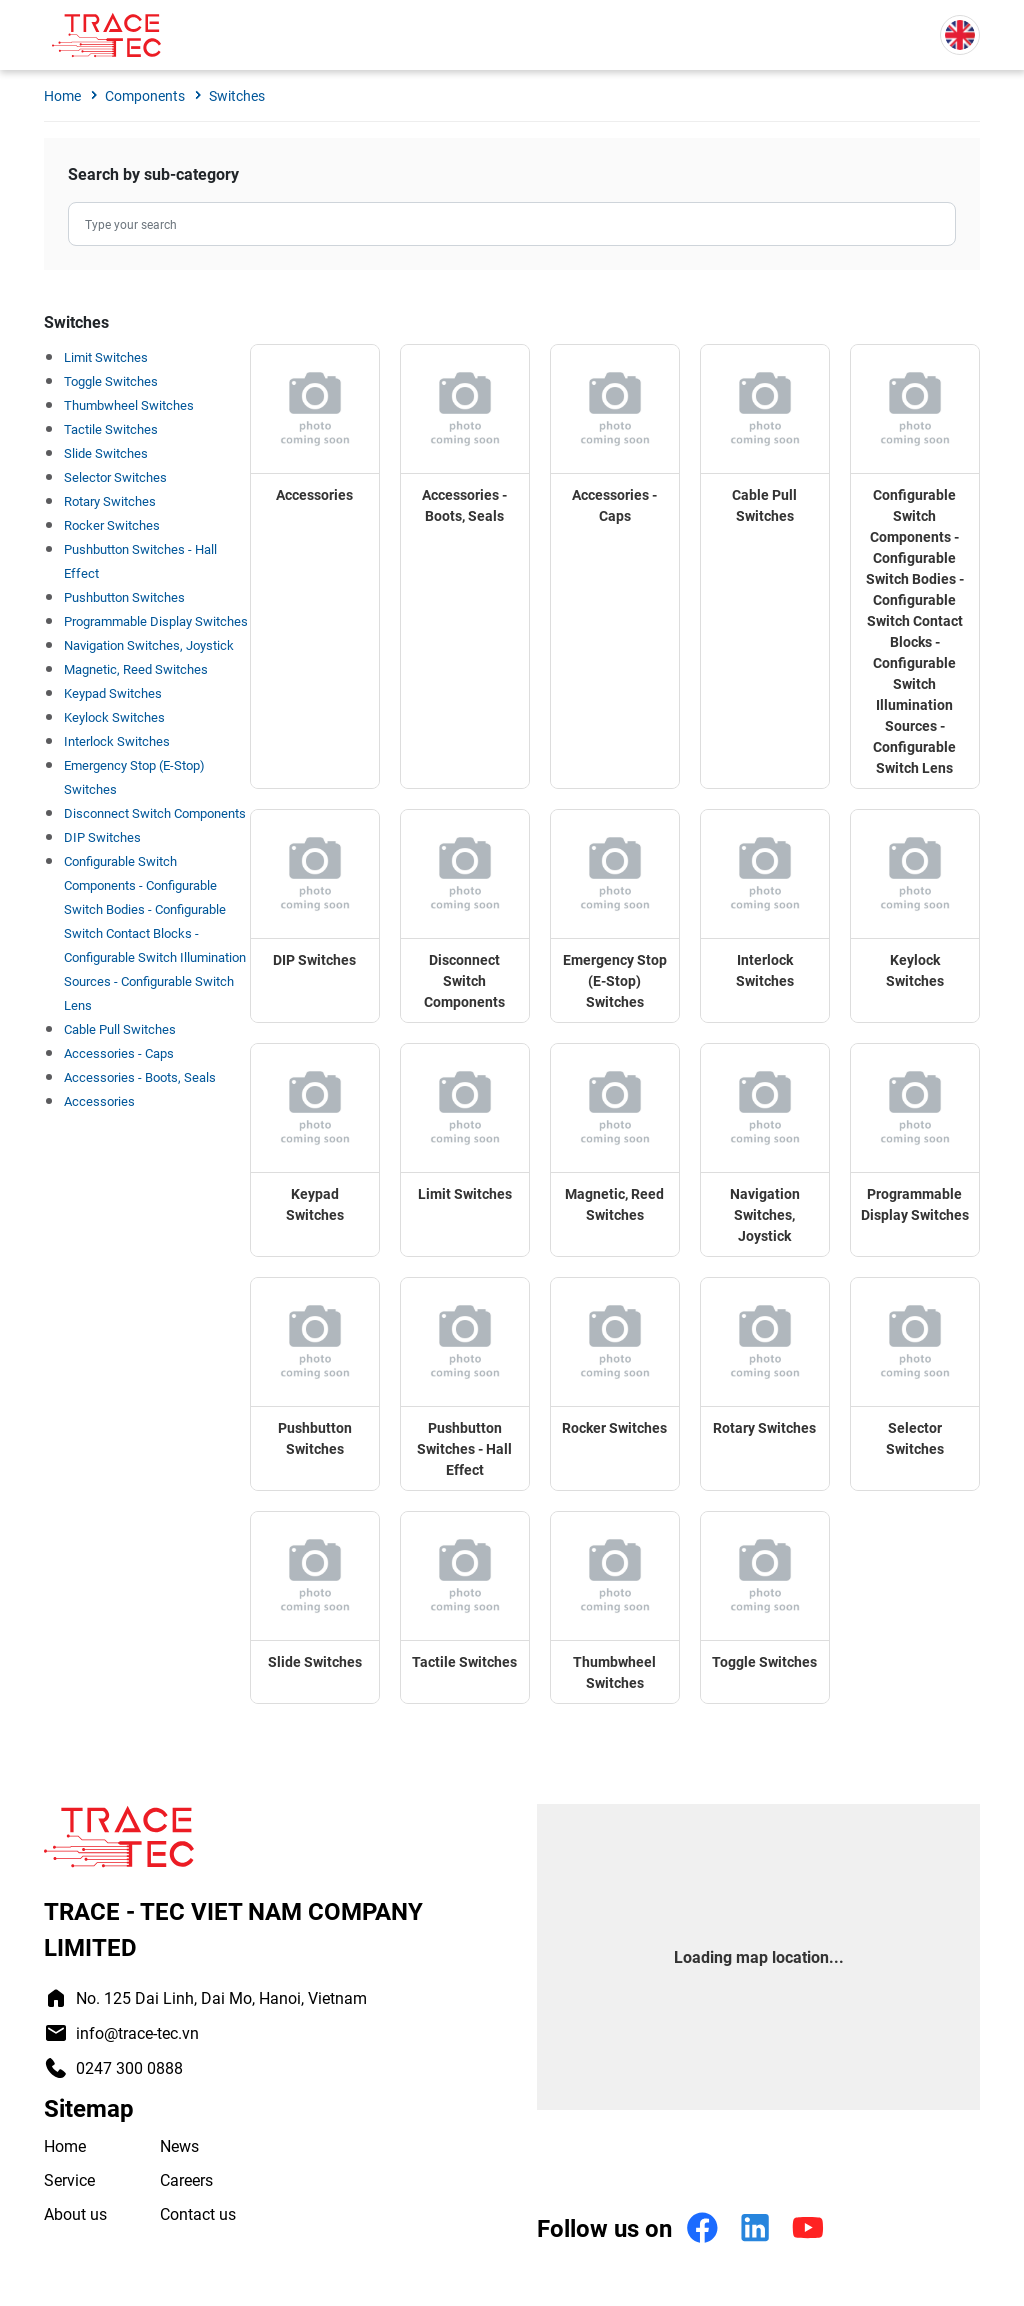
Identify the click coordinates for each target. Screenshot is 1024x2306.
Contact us (198, 2213)
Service (69, 2179)
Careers (186, 2179)
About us (75, 2213)
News (179, 2145)
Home (65, 2145)
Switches (237, 95)
